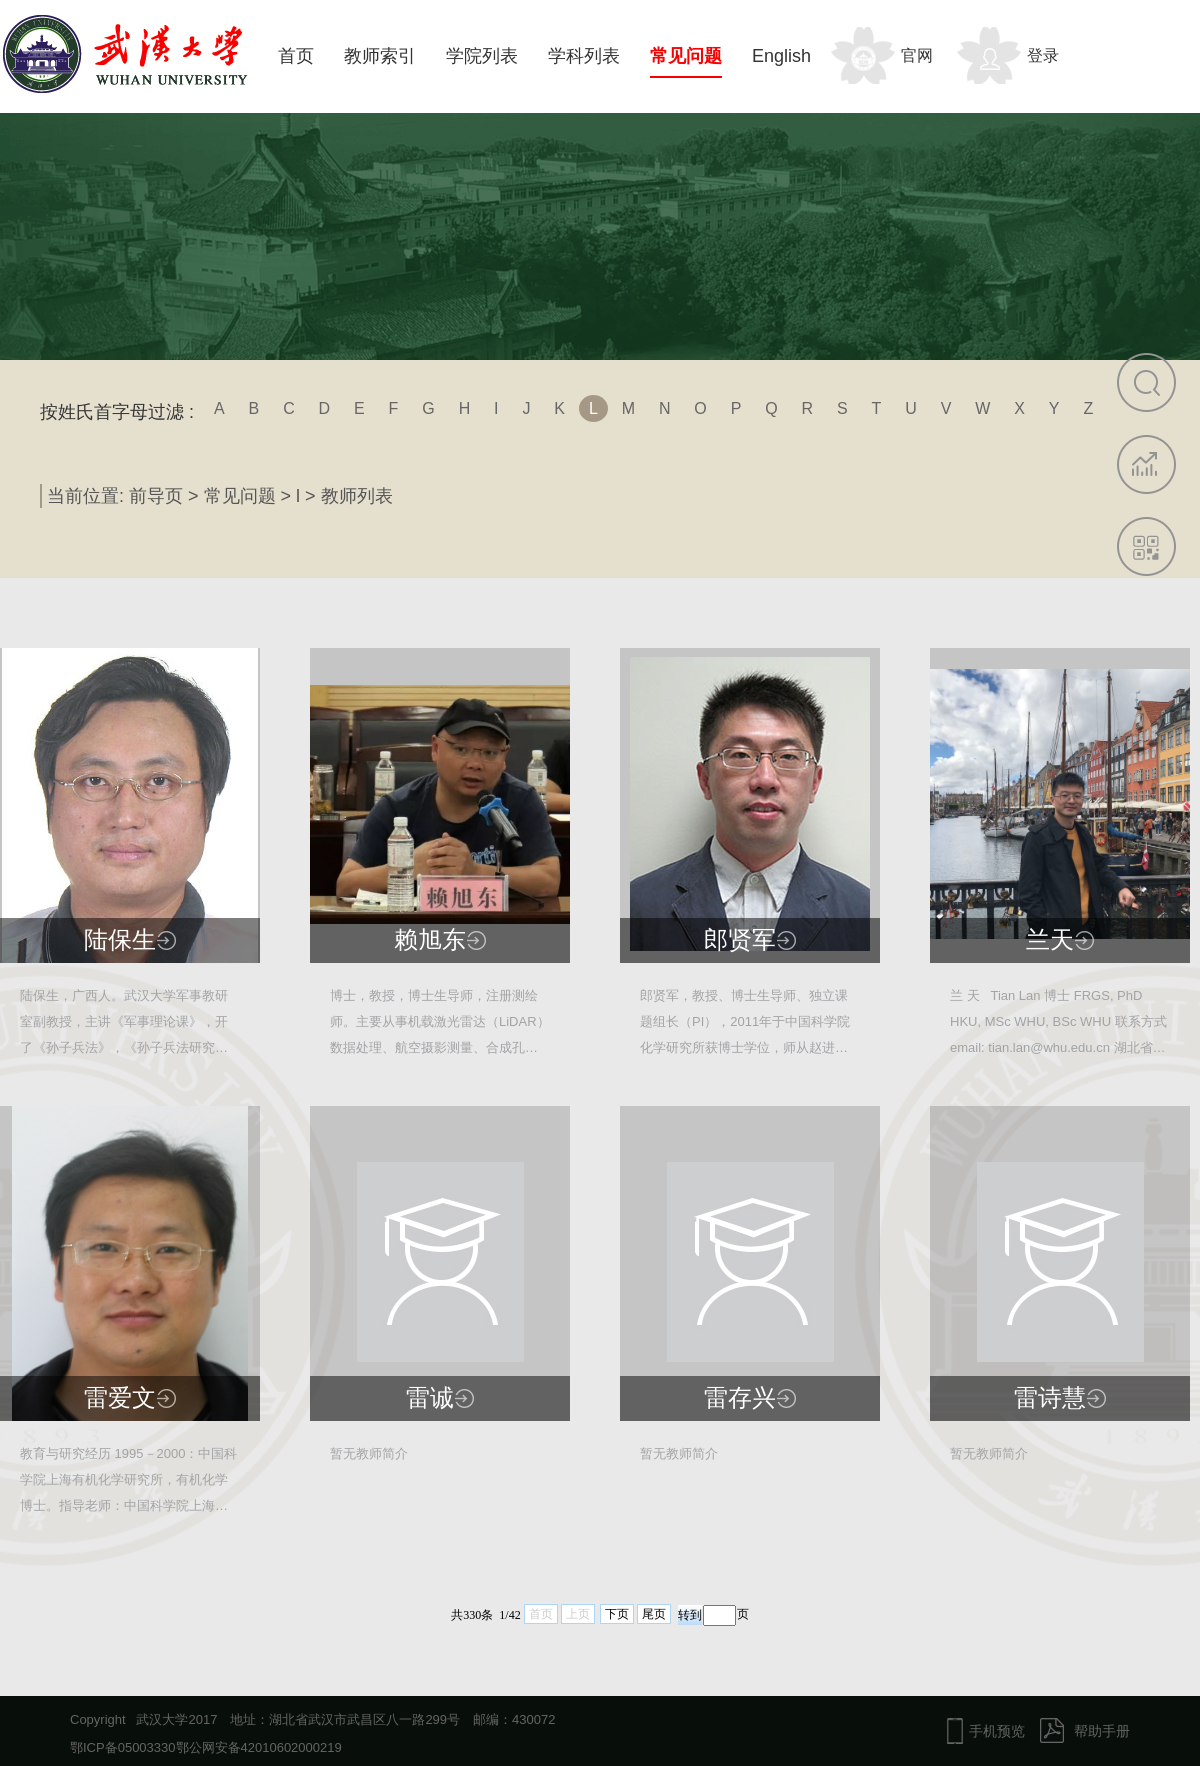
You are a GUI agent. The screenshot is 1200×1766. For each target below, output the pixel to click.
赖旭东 (430, 940)
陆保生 (120, 940)
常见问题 (686, 56)
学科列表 (584, 56)
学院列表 (482, 56)
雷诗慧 (1050, 1398)
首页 (296, 56)
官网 (917, 55)
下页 (617, 1614)
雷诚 (430, 1398)
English (781, 56)
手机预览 (997, 1731)
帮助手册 (1102, 1731)
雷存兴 (740, 1398)
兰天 (1050, 940)
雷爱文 (120, 1398)
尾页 (654, 1614)
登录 (1043, 55)
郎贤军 (740, 940)
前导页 (156, 496)
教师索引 (380, 56)
